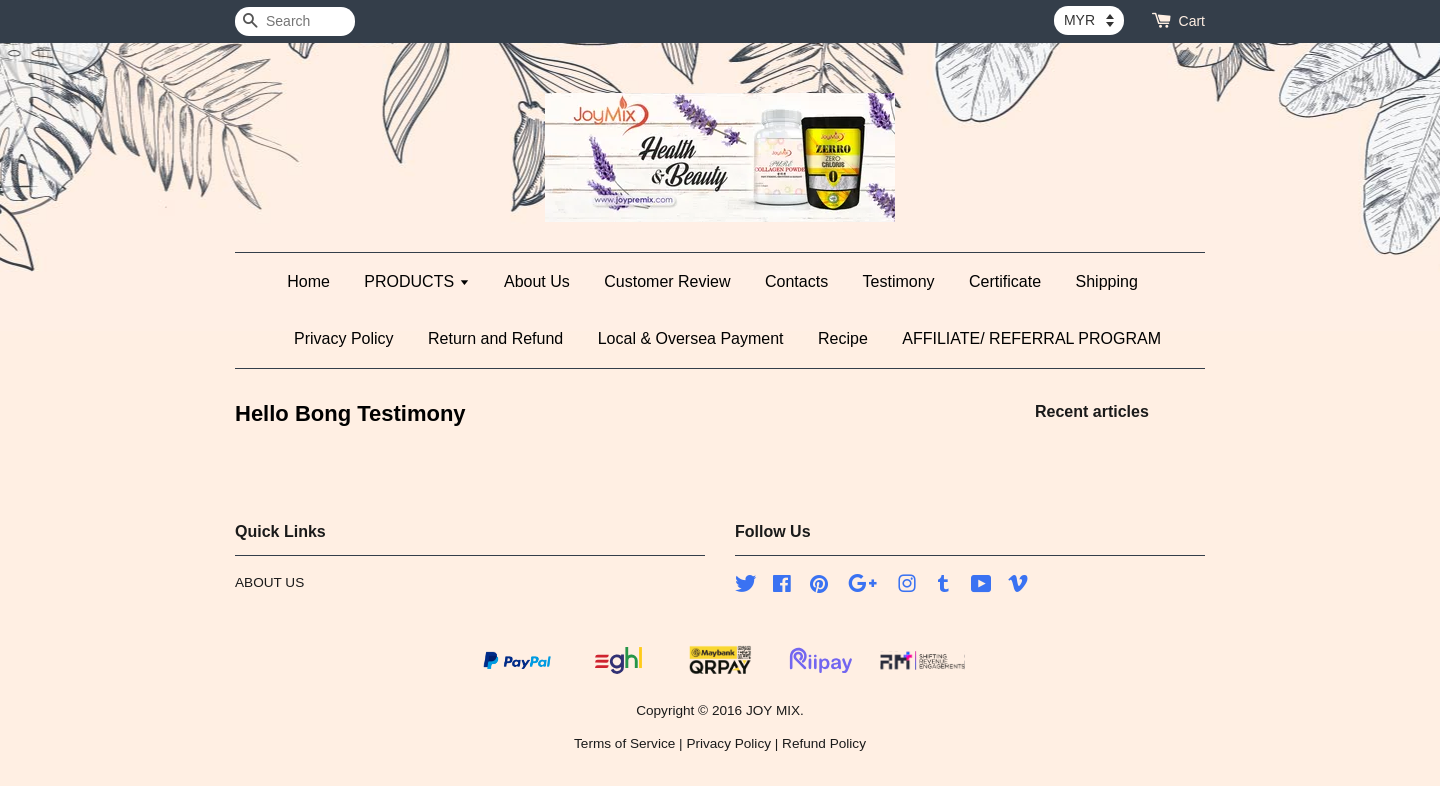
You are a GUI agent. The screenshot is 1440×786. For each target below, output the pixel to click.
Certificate (1005, 281)
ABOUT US (269, 582)
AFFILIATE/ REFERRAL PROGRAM (1031, 338)
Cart (1192, 21)
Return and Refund (495, 338)
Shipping (1107, 281)
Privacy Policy (344, 338)
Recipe (843, 338)
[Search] (295, 21)
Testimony (899, 281)
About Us (537, 281)
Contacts (796, 281)
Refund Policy (824, 743)
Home (308, 281)
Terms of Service (624, 743)
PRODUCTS (416, 281)
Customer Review (667, 281)
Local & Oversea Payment (691, 338)
